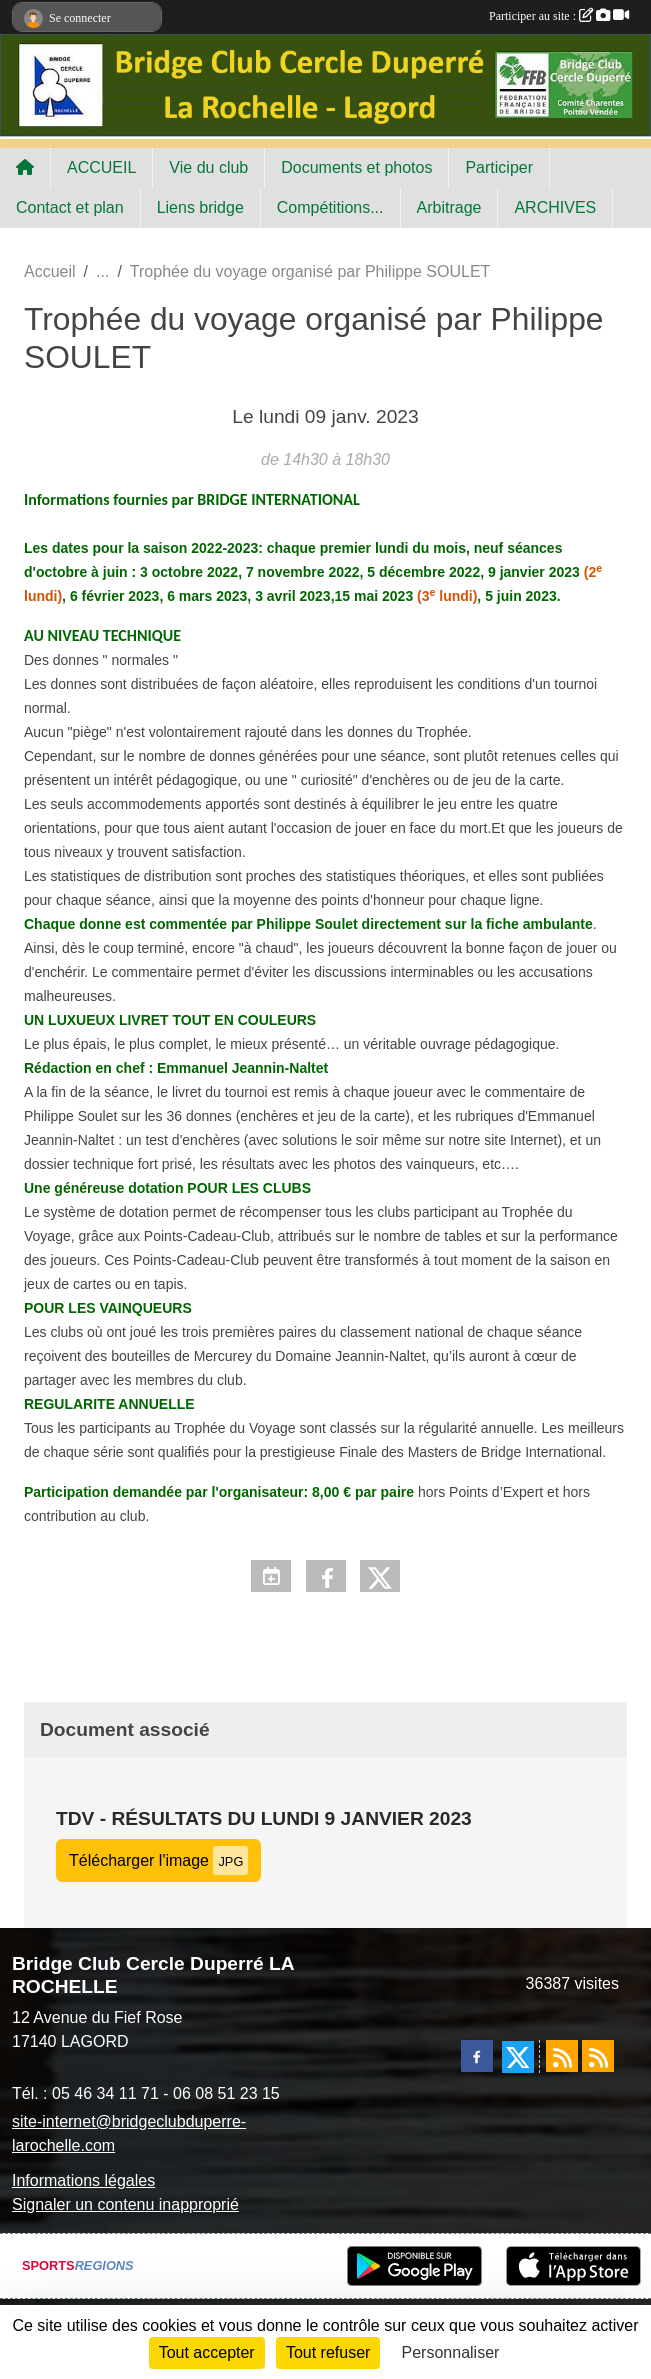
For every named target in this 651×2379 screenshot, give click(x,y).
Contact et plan (70, 207)
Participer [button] (499, 167)
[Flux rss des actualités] (562, 2056)
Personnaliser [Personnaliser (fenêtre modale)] (451, 2352)
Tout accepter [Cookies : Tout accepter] (207, 2352)
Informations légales (83, 2180)
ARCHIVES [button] (555, 207)
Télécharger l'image (158, 1860)
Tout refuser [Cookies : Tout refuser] (328, 2352)
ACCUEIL (101, 167)
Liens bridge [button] (200, 207)
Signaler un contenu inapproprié (125, 2204)
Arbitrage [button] (449, 207)
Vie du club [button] (208, 167)
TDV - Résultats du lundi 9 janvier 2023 (264, 1818)
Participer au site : (559, 16)
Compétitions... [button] (330, 207)
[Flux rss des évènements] (598, 2056)
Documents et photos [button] (356, 167)
